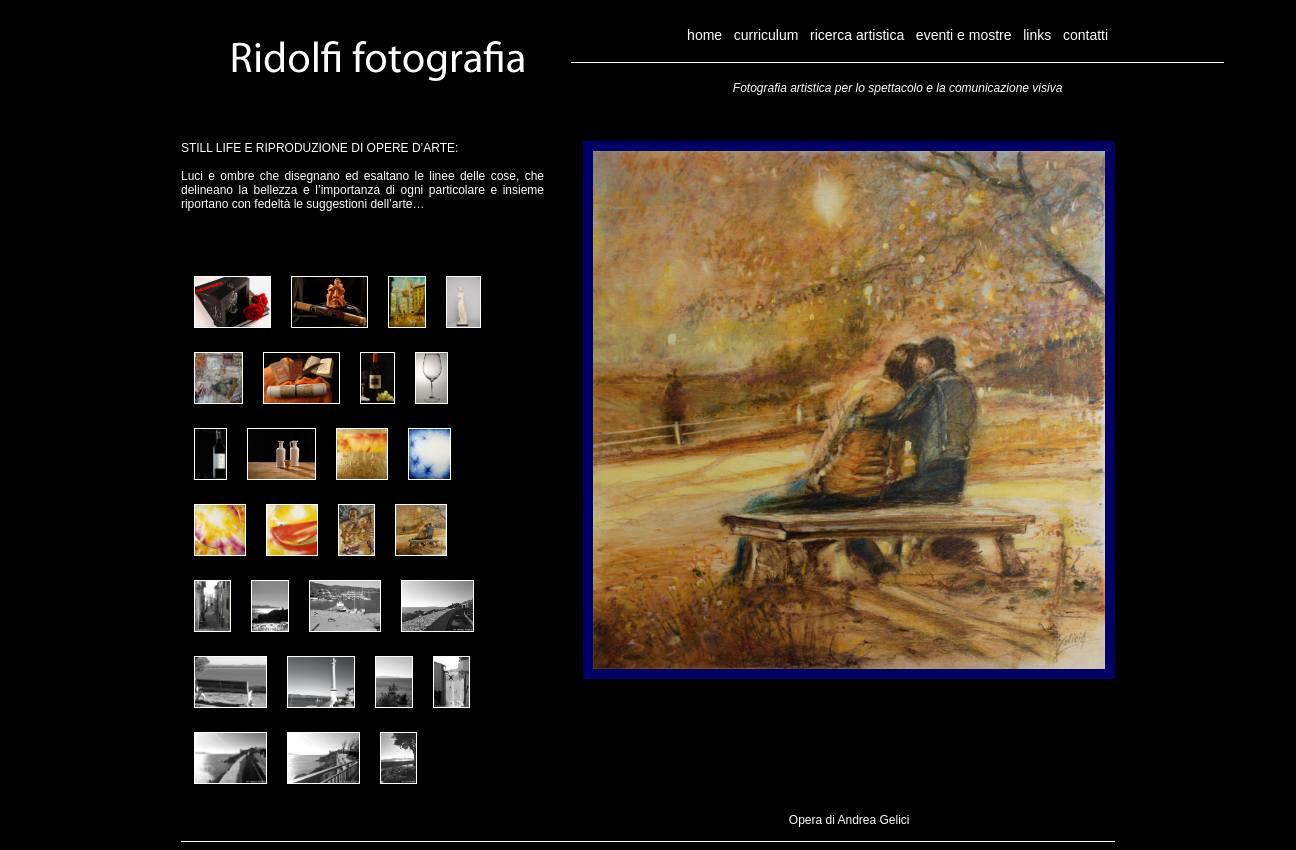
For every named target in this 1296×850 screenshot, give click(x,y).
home (704, 35)
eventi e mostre (964, 35)
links (1037, 35)
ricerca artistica (859, 35)
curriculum (766, 35)
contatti (1085, 35)
